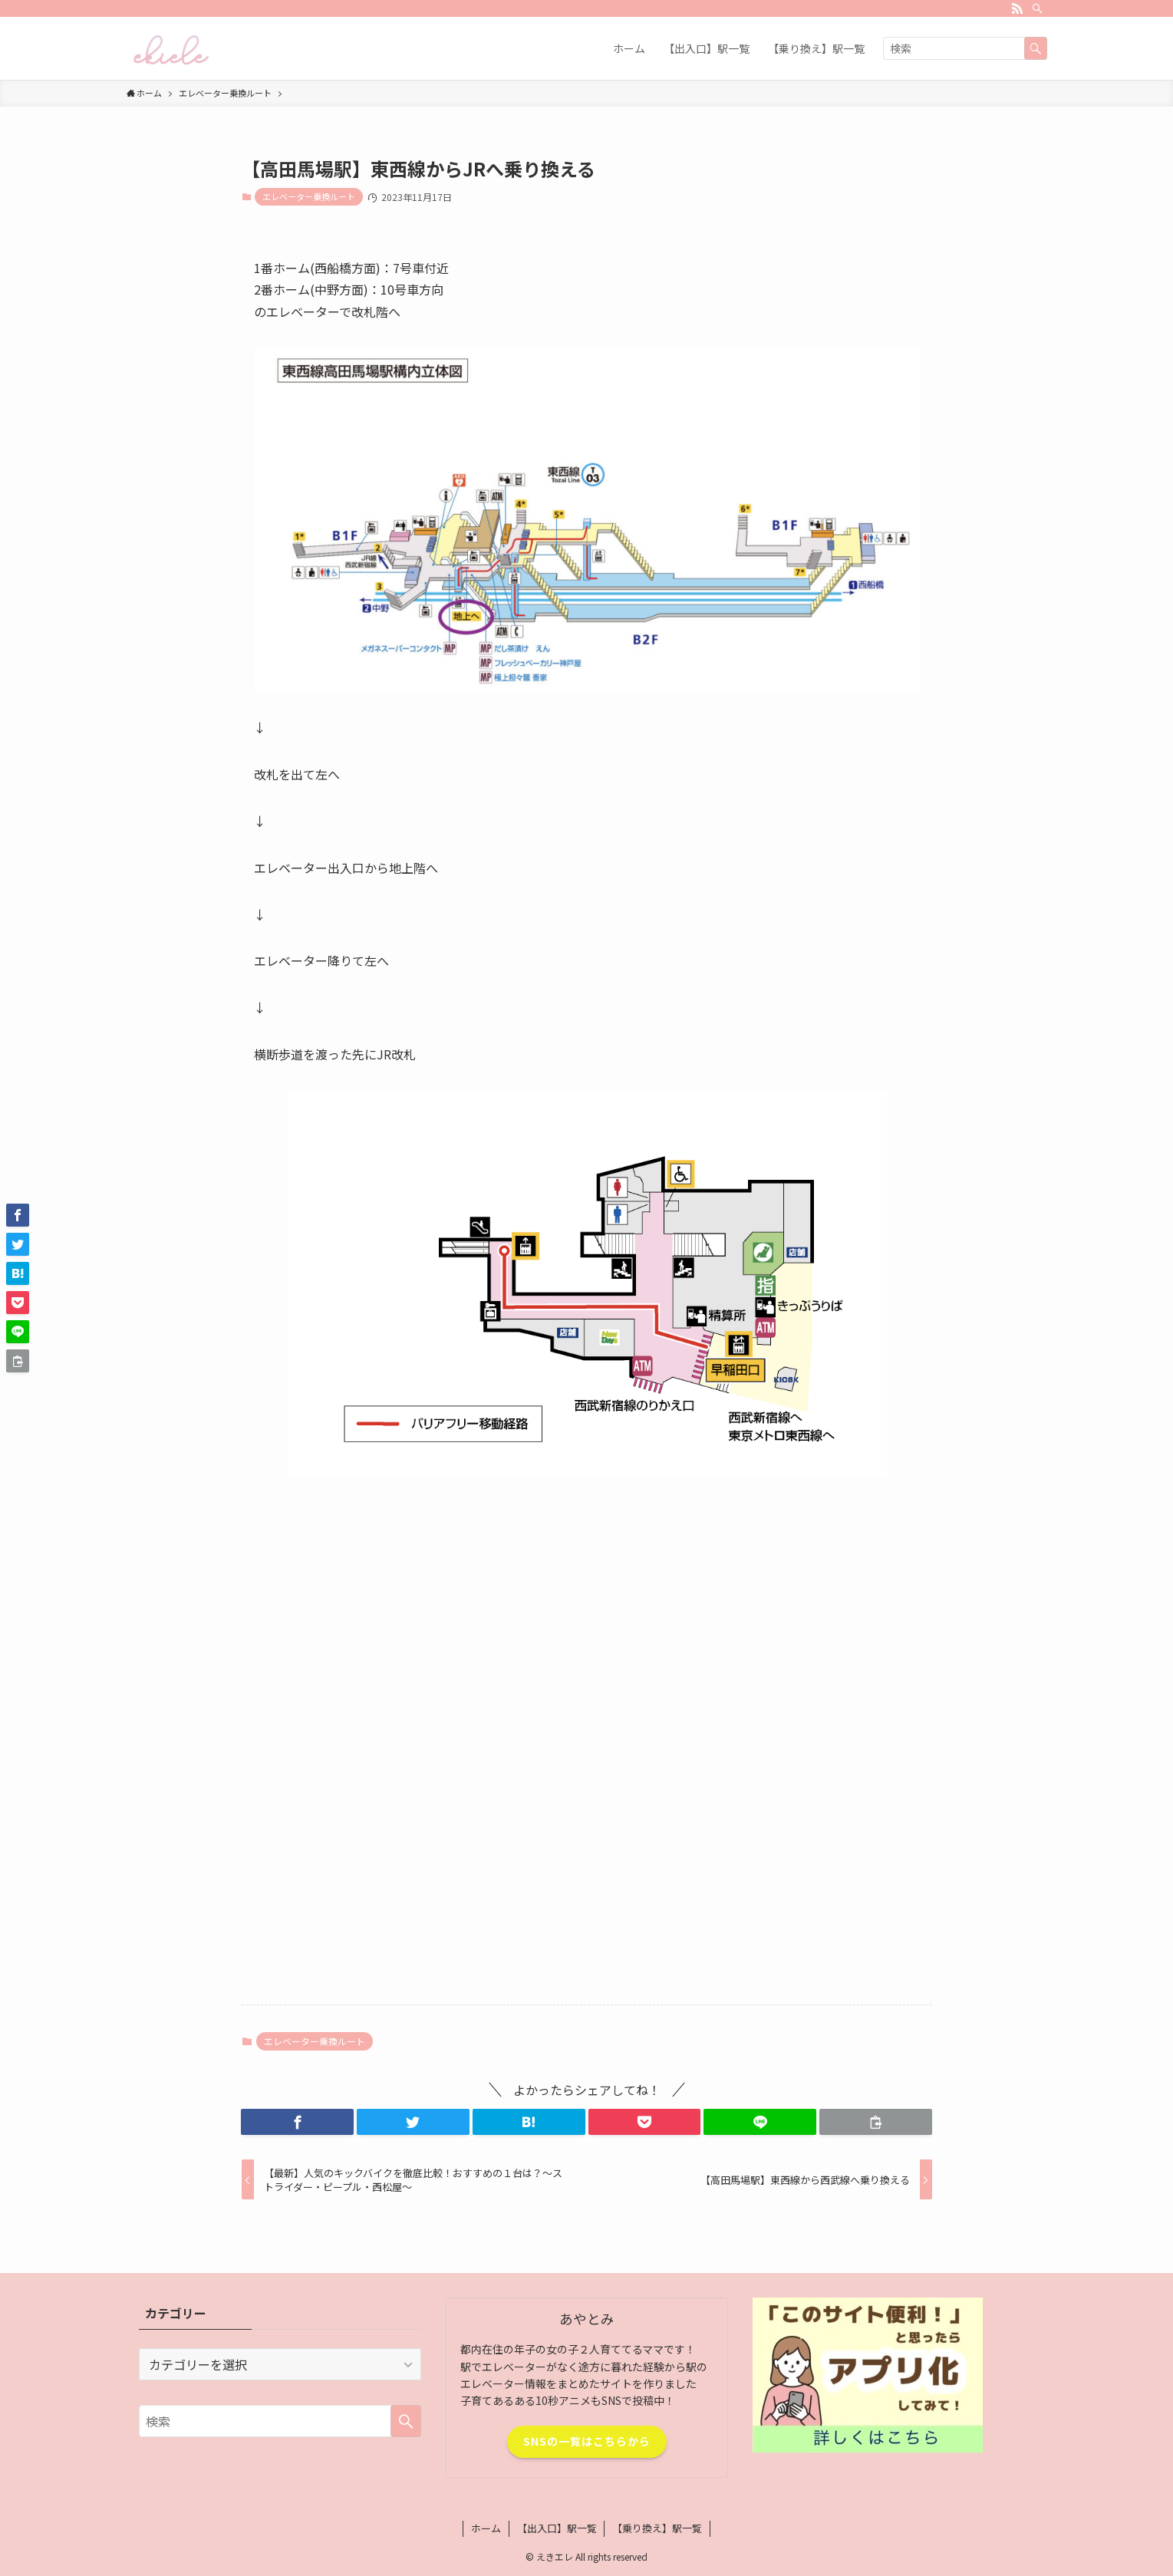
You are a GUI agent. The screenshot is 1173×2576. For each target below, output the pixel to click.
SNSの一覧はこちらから (587, 2441)
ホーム (486, 2528)
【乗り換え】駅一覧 (657, 2528)
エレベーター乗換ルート (308, 196)
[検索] (1037, 8)
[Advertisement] (587, 1608)
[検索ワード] (965, 48)
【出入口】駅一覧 (557, 2528)
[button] (297, 2122)
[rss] (1017, 8)
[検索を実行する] (1035, 48)
